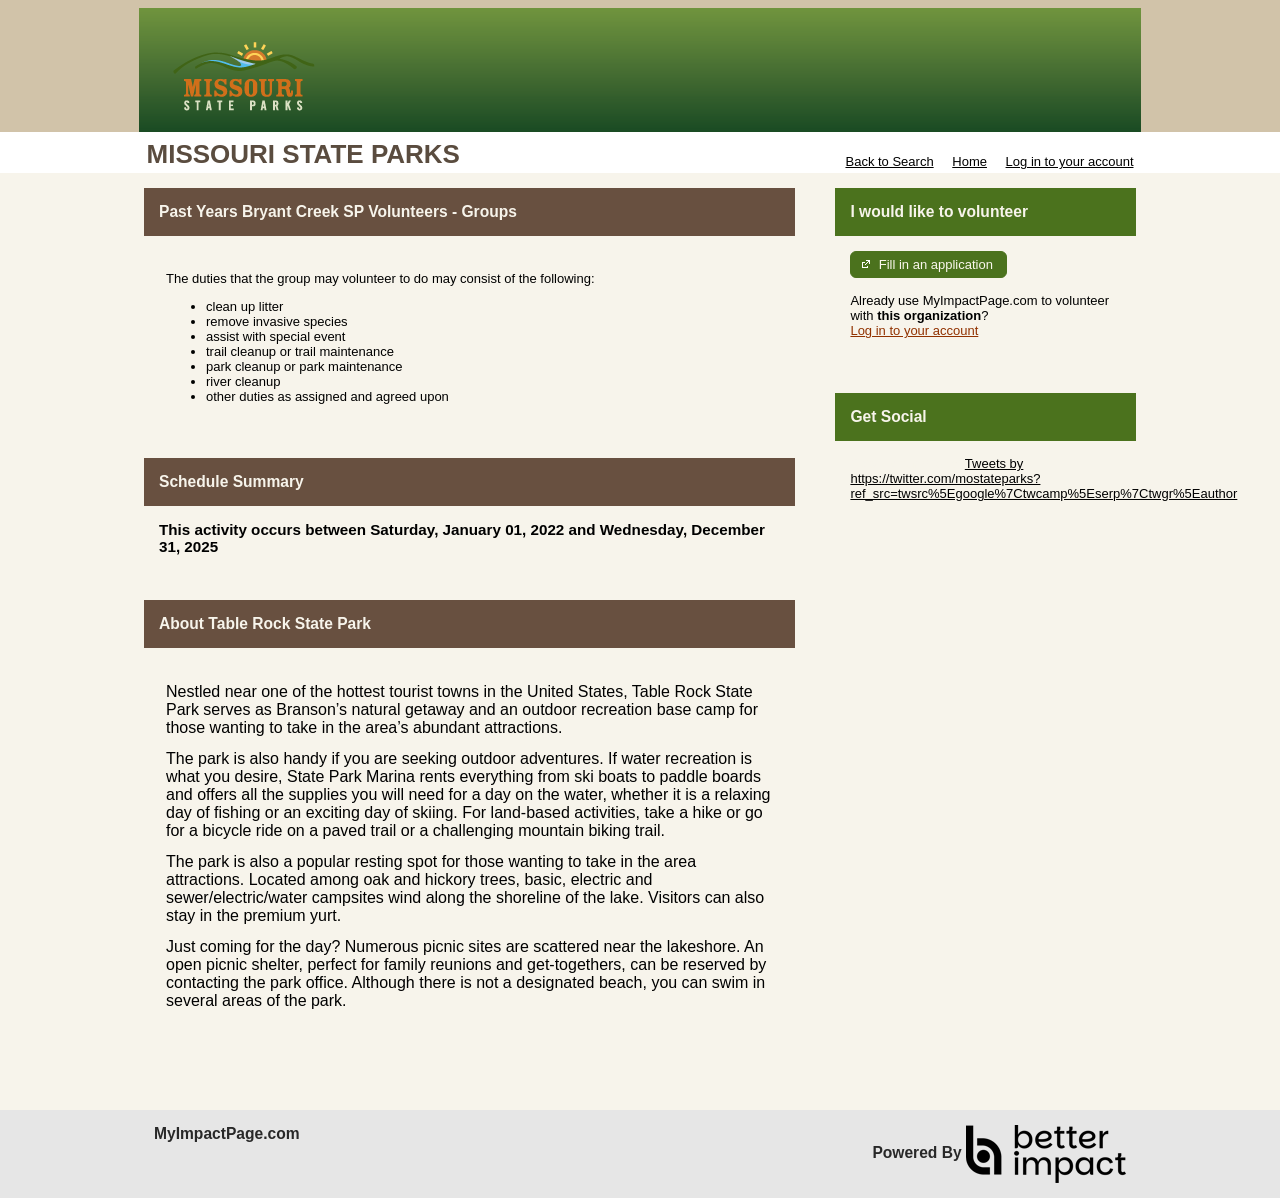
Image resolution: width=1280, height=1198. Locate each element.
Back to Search (889, 161)
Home (969, 161)
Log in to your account (1070, 161)
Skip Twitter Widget (905, 463)
